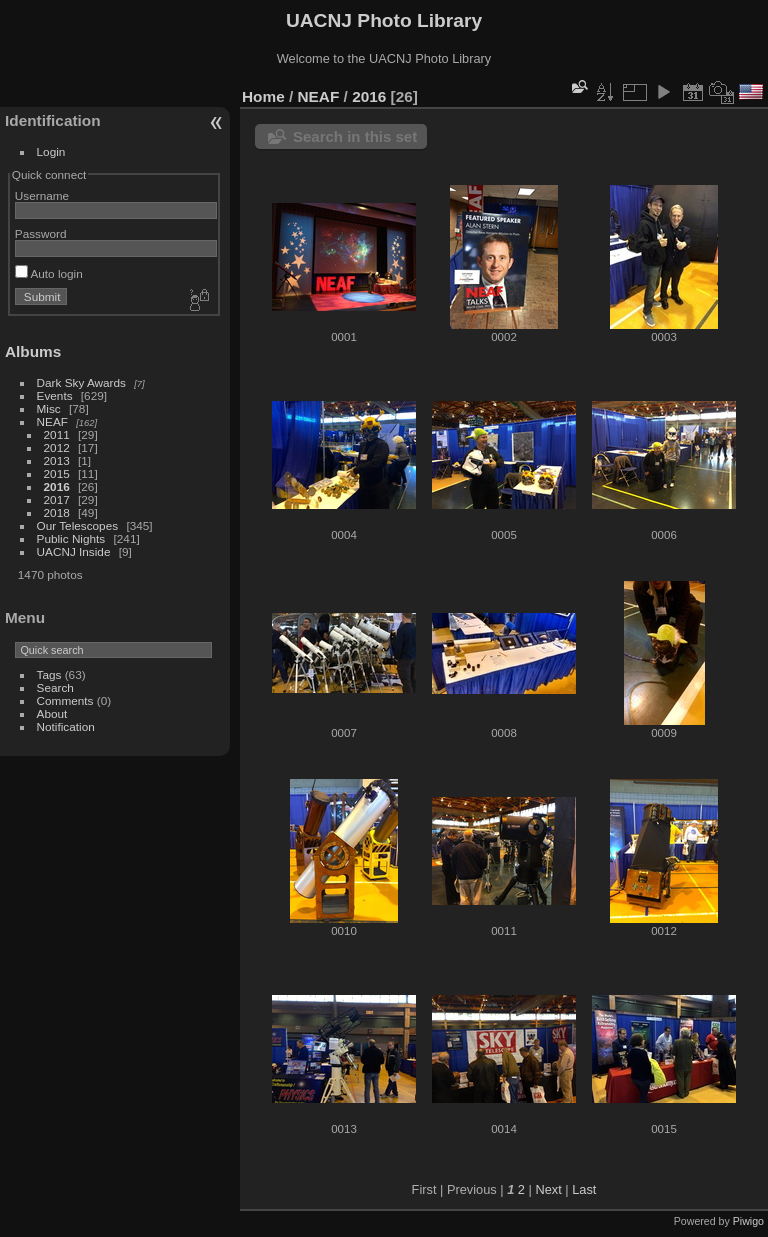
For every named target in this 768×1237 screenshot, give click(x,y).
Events (55, 395)
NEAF (52, 421)
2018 (57, 512)
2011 (57, 434)
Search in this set (355, 136)
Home (263, 96)
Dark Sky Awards (81, 382)
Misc (49, 408)
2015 (57, 473)
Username (42, 195)
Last (584, 1189)
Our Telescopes (78, 525)
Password (41, 233)
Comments (65, 700)
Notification (66, 726)
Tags (49, 674)
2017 (57, 499)
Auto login (49, 273)
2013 (57, 460)
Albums (33, 351)
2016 (57, 486)
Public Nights (71, 538)
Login (51, 151)
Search (55, 687)
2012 (57, 447)
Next (548, 1189)
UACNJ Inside (74, 551)
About (52, 713)
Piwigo (748, 1221)
